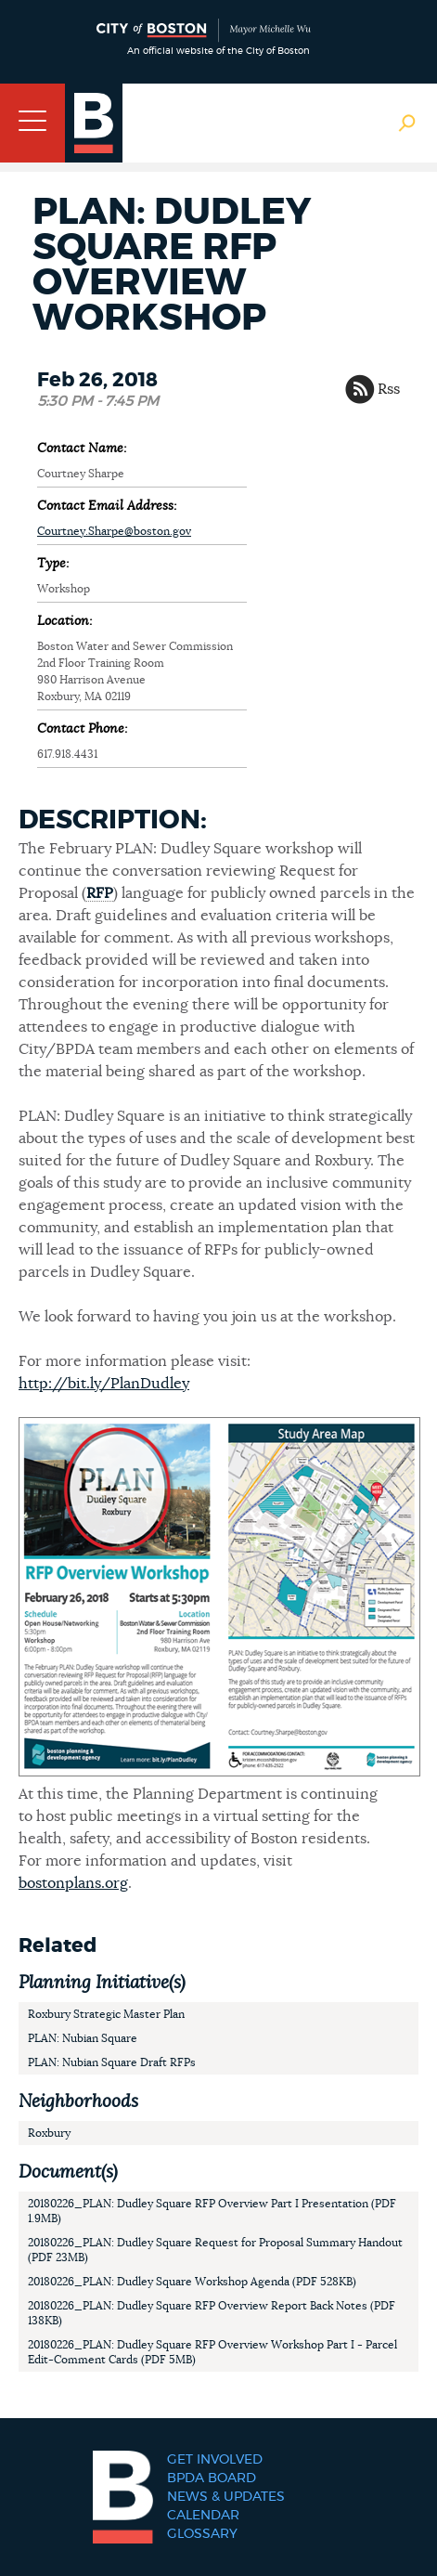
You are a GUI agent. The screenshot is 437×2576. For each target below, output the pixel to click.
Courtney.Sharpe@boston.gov (114, 531)
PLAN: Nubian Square (82, 2038)
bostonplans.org (73, 1883)
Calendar (203, 2515)
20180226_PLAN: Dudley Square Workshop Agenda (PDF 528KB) (192, 2281)
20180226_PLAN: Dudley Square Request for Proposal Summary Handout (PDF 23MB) (215, 2250)
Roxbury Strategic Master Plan (106, 2014)
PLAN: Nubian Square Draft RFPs (112, 2062)
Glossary (202, 2534)
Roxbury (49, 2133)
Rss (389, 389)
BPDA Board (211, 2478)
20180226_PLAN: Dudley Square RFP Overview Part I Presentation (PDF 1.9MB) (212, 2211)
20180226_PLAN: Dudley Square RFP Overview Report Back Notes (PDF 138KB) (211, 2313)
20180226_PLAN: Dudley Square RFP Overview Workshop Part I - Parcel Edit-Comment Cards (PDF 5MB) (212, 2352)
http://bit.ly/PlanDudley (104, 1383)
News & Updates (226, 2497)
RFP (99, 893)
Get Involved (215, 2459)
